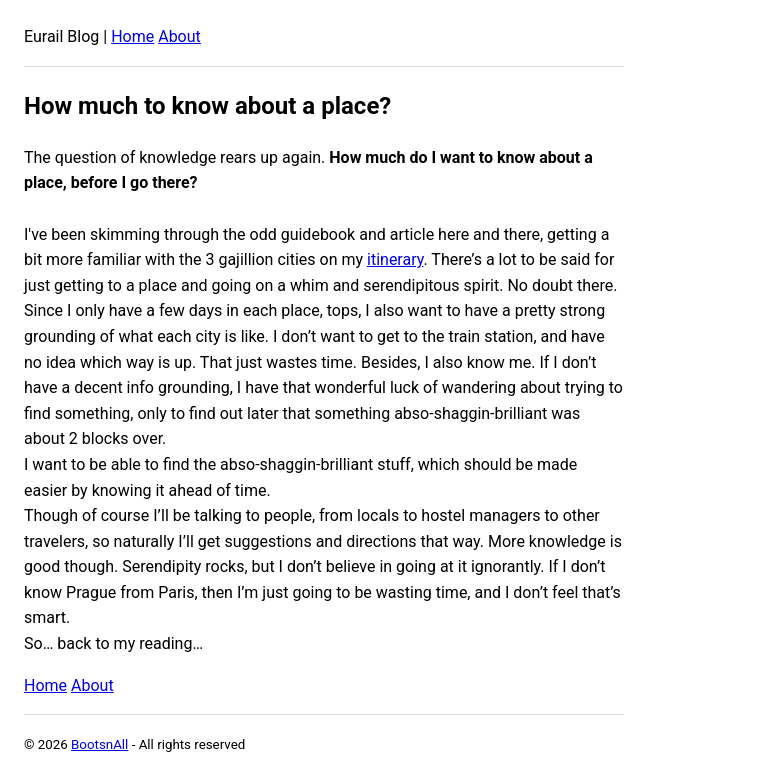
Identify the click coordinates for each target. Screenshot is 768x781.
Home (132, 36)
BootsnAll (99, 744)
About (179, 36)
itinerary (395, 259)
